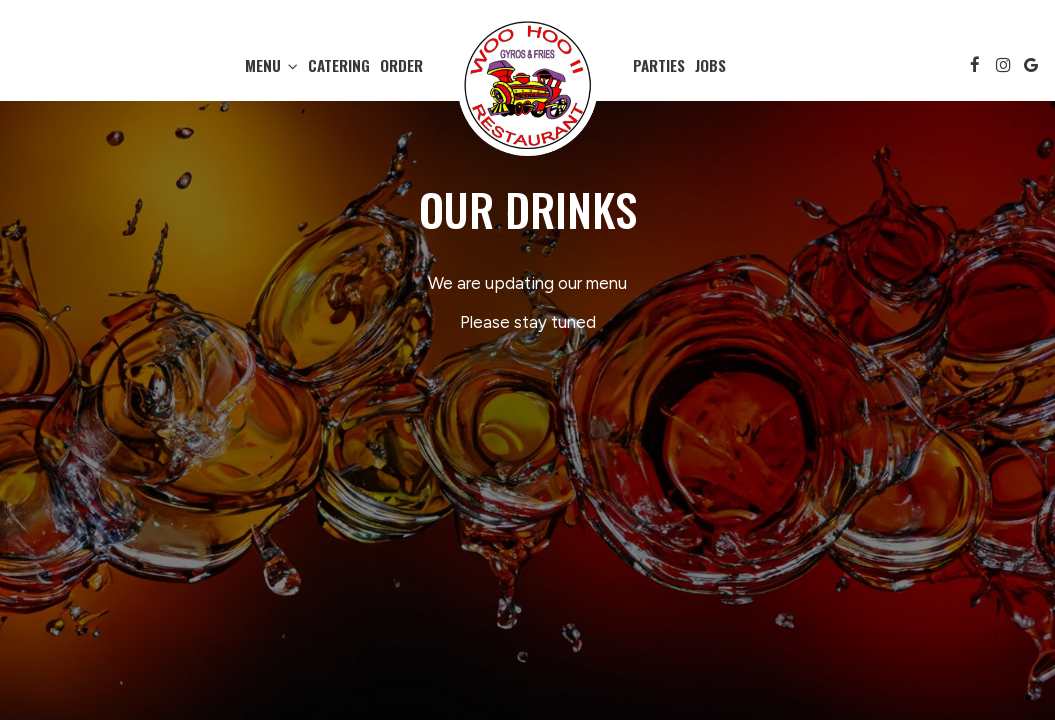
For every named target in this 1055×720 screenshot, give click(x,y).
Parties (659, 65)
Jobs (710, 65)
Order (401, 65)
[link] (528, 85)
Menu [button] (271, 65)
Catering (339, 65)
